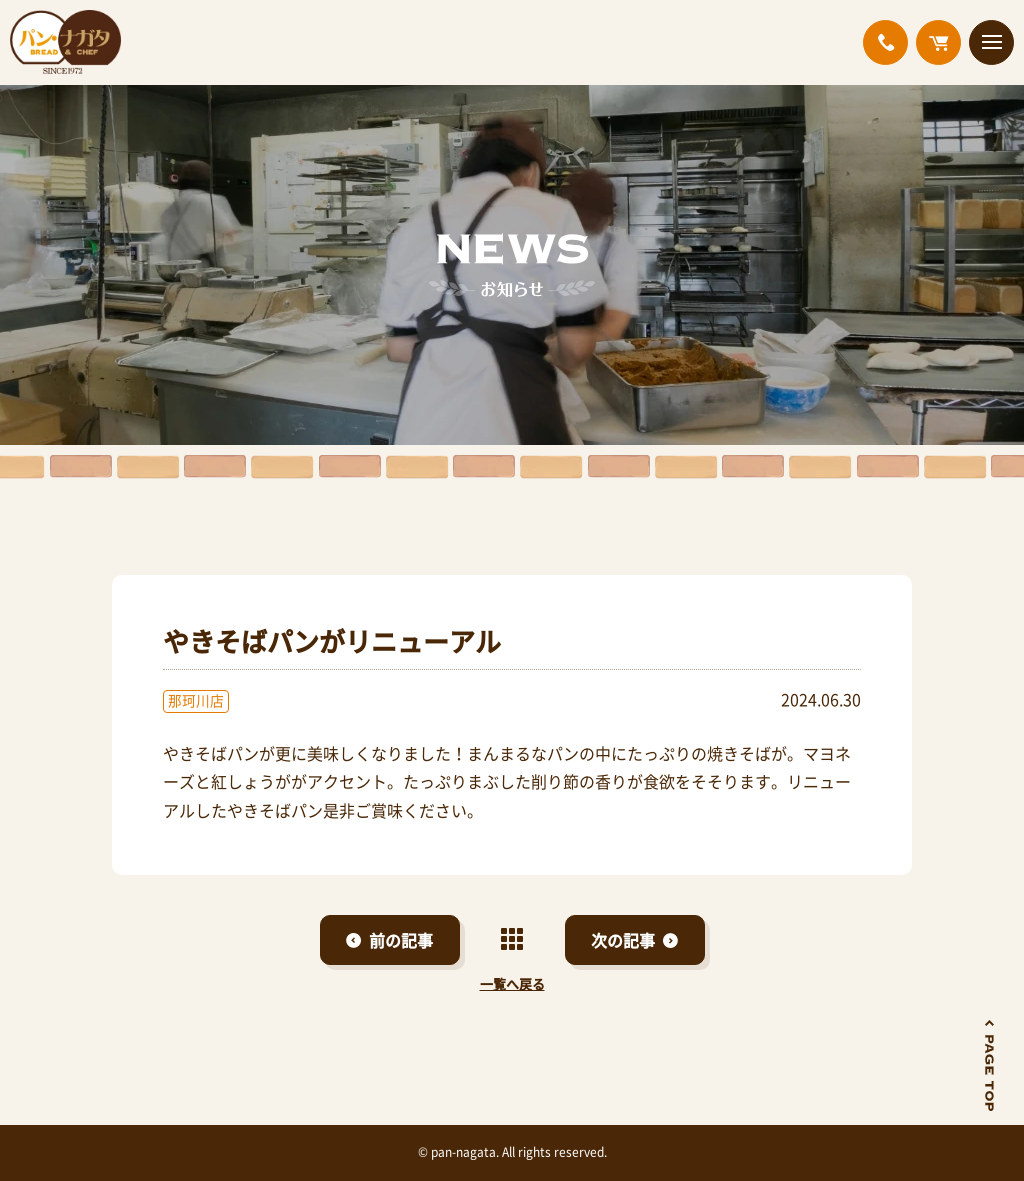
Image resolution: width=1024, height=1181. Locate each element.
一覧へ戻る (512, 983)
